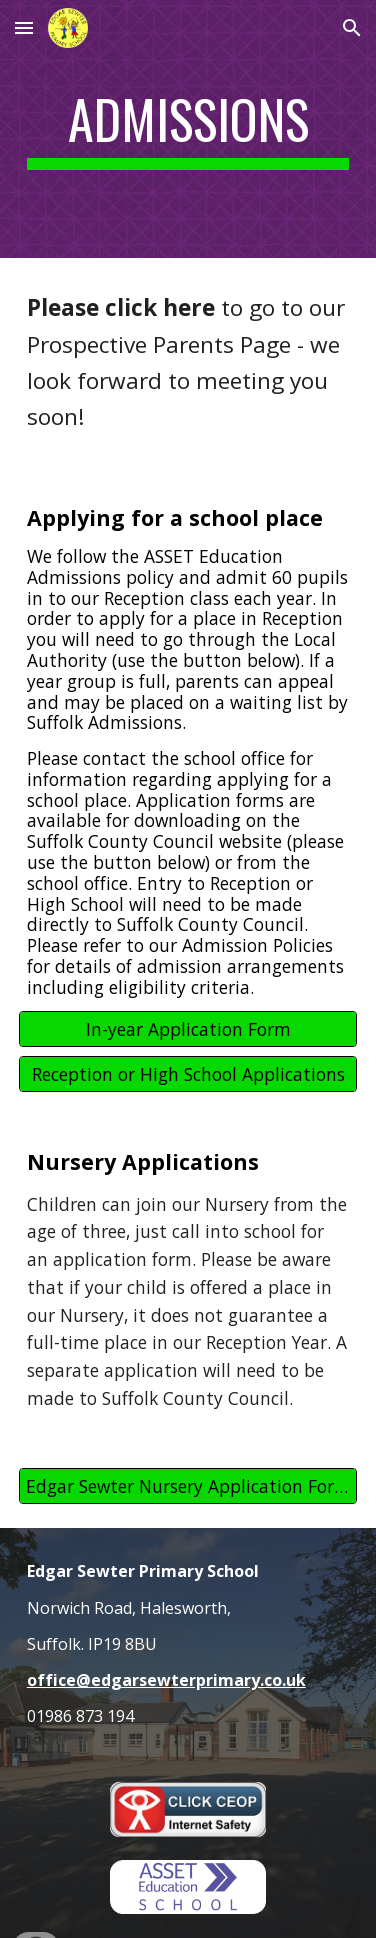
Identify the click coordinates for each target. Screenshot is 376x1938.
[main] (188, 129)
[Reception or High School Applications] (188, 1074)
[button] (24, 27)
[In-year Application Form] (188, 1029)
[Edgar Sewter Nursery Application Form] (188, 1486)
